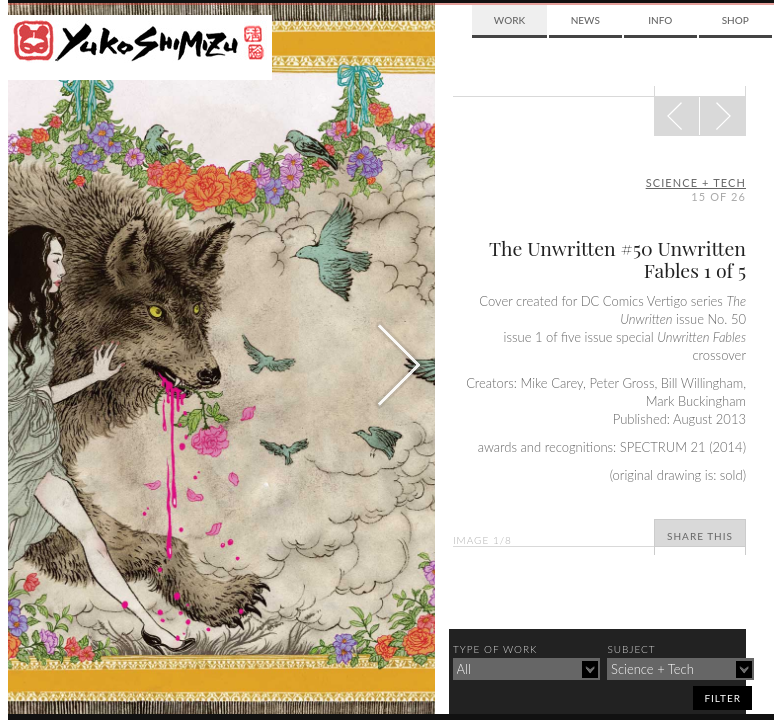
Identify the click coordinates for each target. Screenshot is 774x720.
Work (509, 20)
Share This (700, 536)
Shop (735, 20)
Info (660, 20)
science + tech (696, 182)
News (585, 20)
